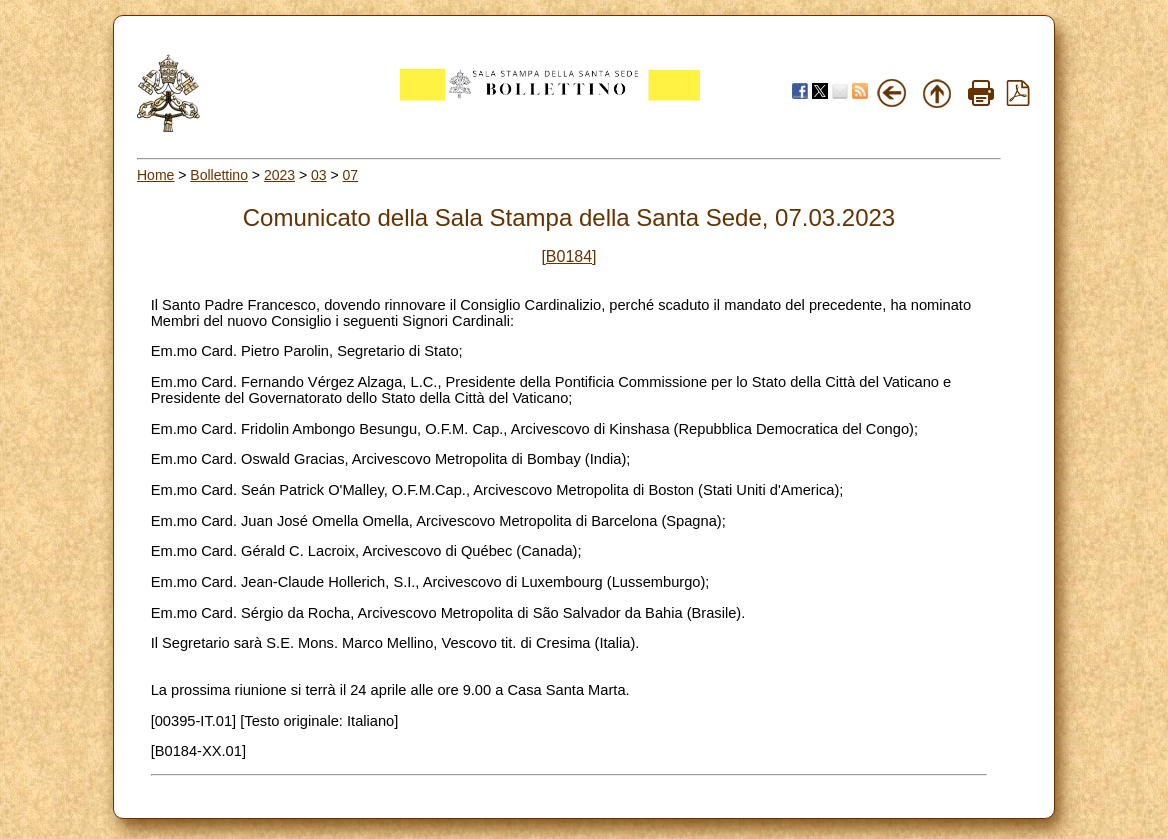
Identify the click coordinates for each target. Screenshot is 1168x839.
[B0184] (568, 256)
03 (319, 175)
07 (351, 175)
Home (155, 175)
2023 (279, 175)
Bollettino (219, 175)
